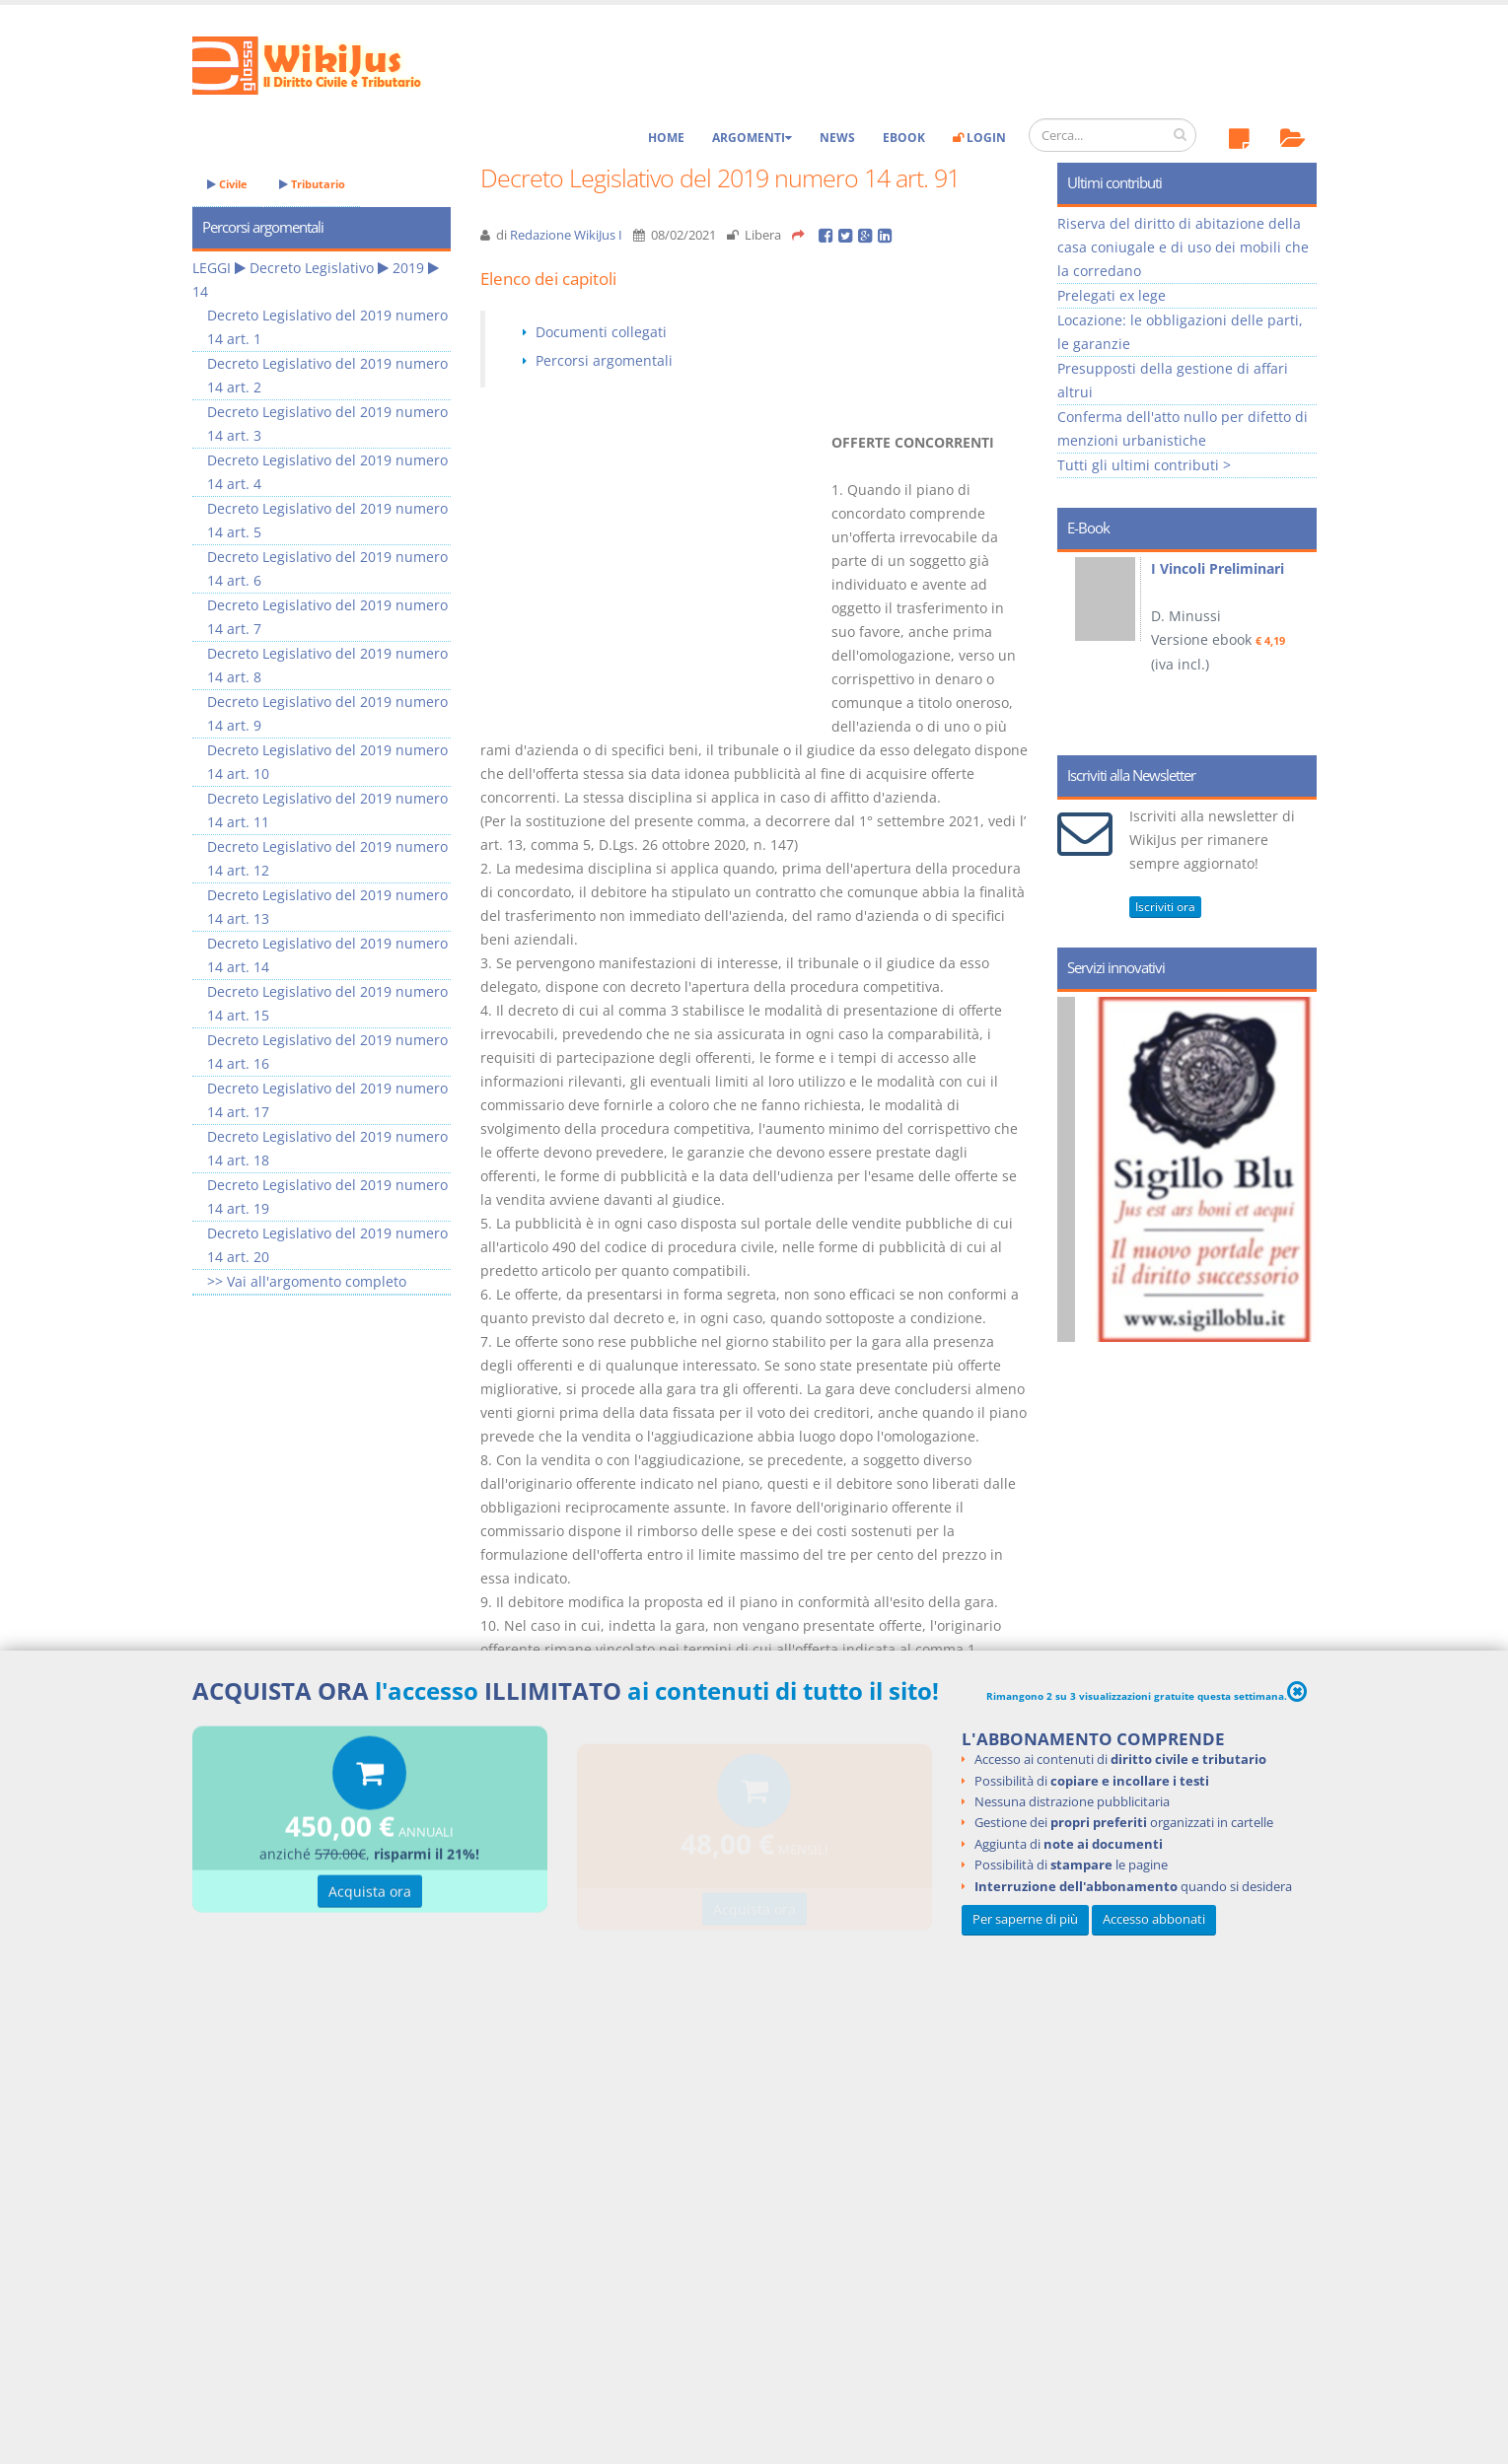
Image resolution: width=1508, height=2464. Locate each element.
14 (200, 291)
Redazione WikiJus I (566, 235)
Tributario (312, 183)
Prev (1079, 647)
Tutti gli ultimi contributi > (1144, 465)
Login (979, 137)
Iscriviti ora (1165, 906)
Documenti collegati (601, 331)
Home (666, 137)
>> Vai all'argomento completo (306, 1281)
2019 (408, 267)
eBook (904, 137)
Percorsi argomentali (604, 360)
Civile (227, 183)
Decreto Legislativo (312, 267)
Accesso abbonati (1154, 1919)
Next (1294, 647)
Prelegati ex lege (1111, 295)
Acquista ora (369, 1894)
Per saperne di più (1025, 1919)
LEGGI (211, 267)
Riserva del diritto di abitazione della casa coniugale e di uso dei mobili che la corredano (1183, 247)
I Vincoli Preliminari (1217, 568)
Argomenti (752, 137)
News (837, 137)
